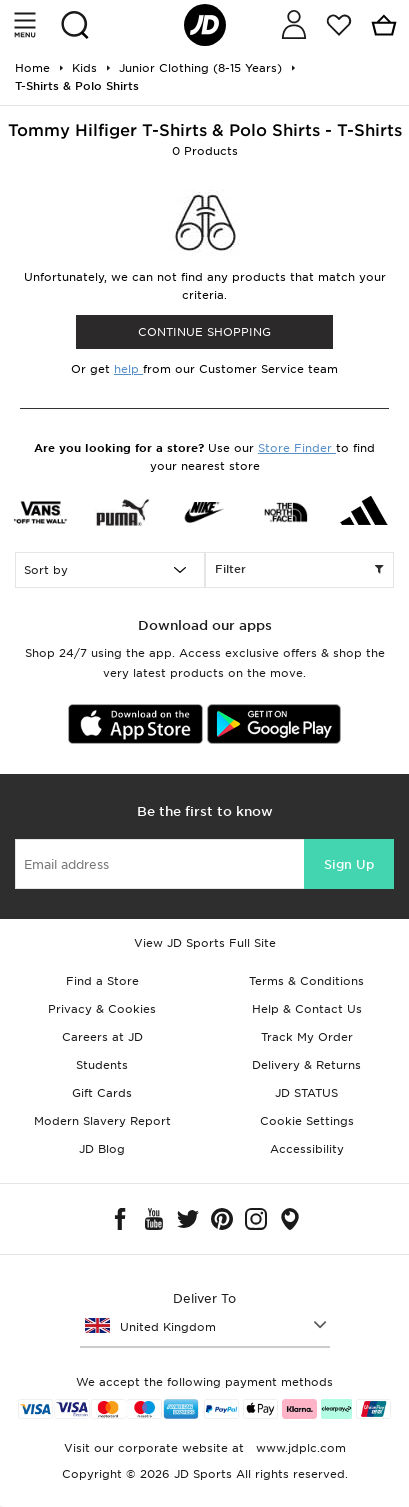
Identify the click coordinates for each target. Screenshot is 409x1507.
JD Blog (102, 1149)
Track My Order (307, 1037)
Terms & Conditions (306, 981)
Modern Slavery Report (102, 1121)
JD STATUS (306, 1093)
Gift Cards (102, 1093)
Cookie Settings (307, 1121)
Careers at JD (102, 1037)
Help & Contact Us (307, 1009)
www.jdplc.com (299, 1448)
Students (102, 1065)
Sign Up (349, 864)
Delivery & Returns (306, 1065)
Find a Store (102, 981)
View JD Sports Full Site (205, 943)
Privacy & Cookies (102, 1009)
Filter (300, 570)
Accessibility (307, 1149)
